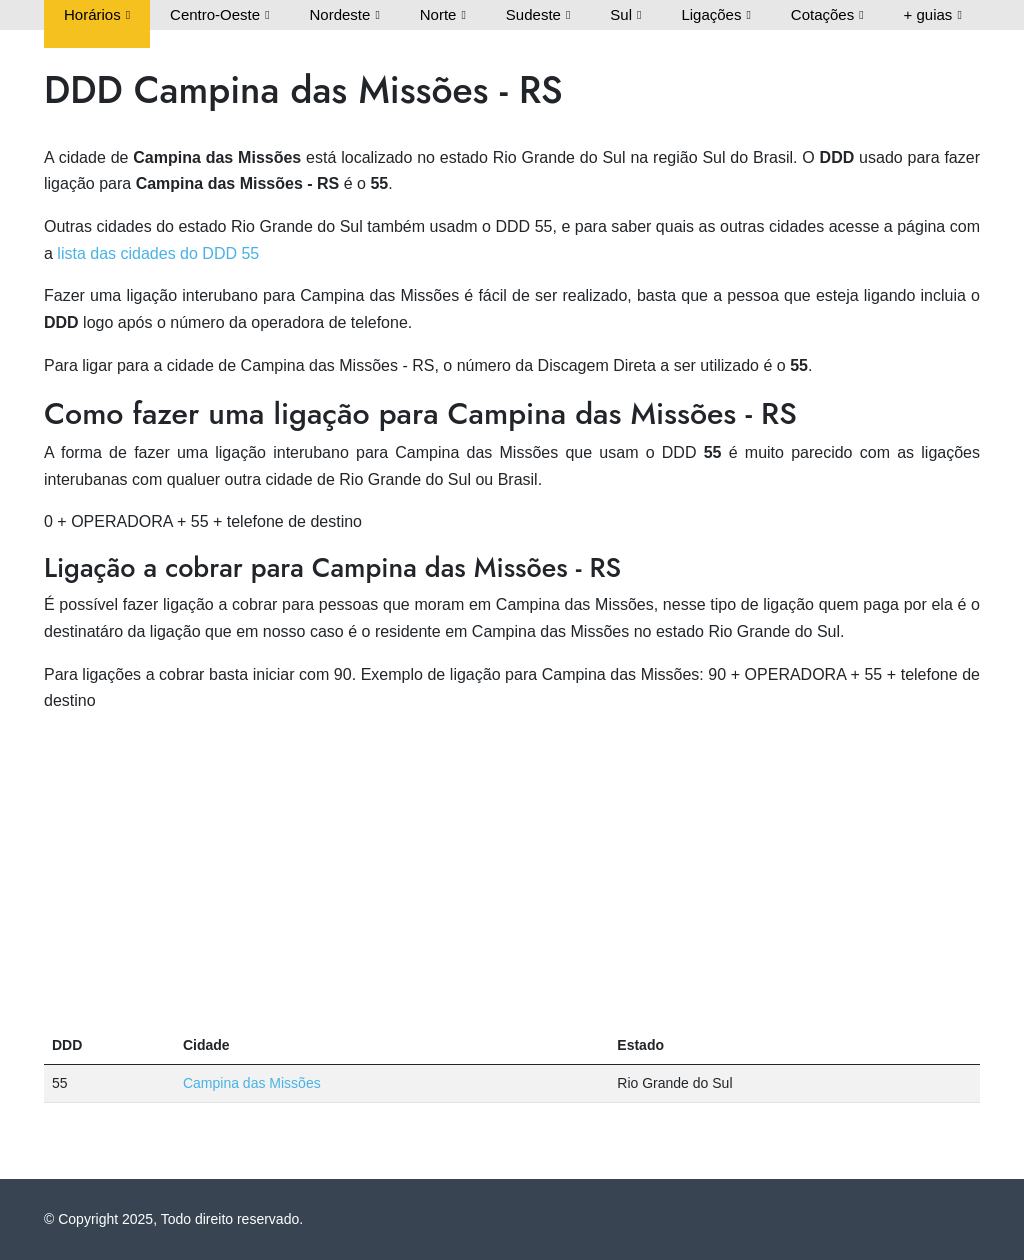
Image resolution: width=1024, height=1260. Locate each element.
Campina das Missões (252, 1083)
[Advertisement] (512, 871)
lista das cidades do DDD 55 (158, 253)
